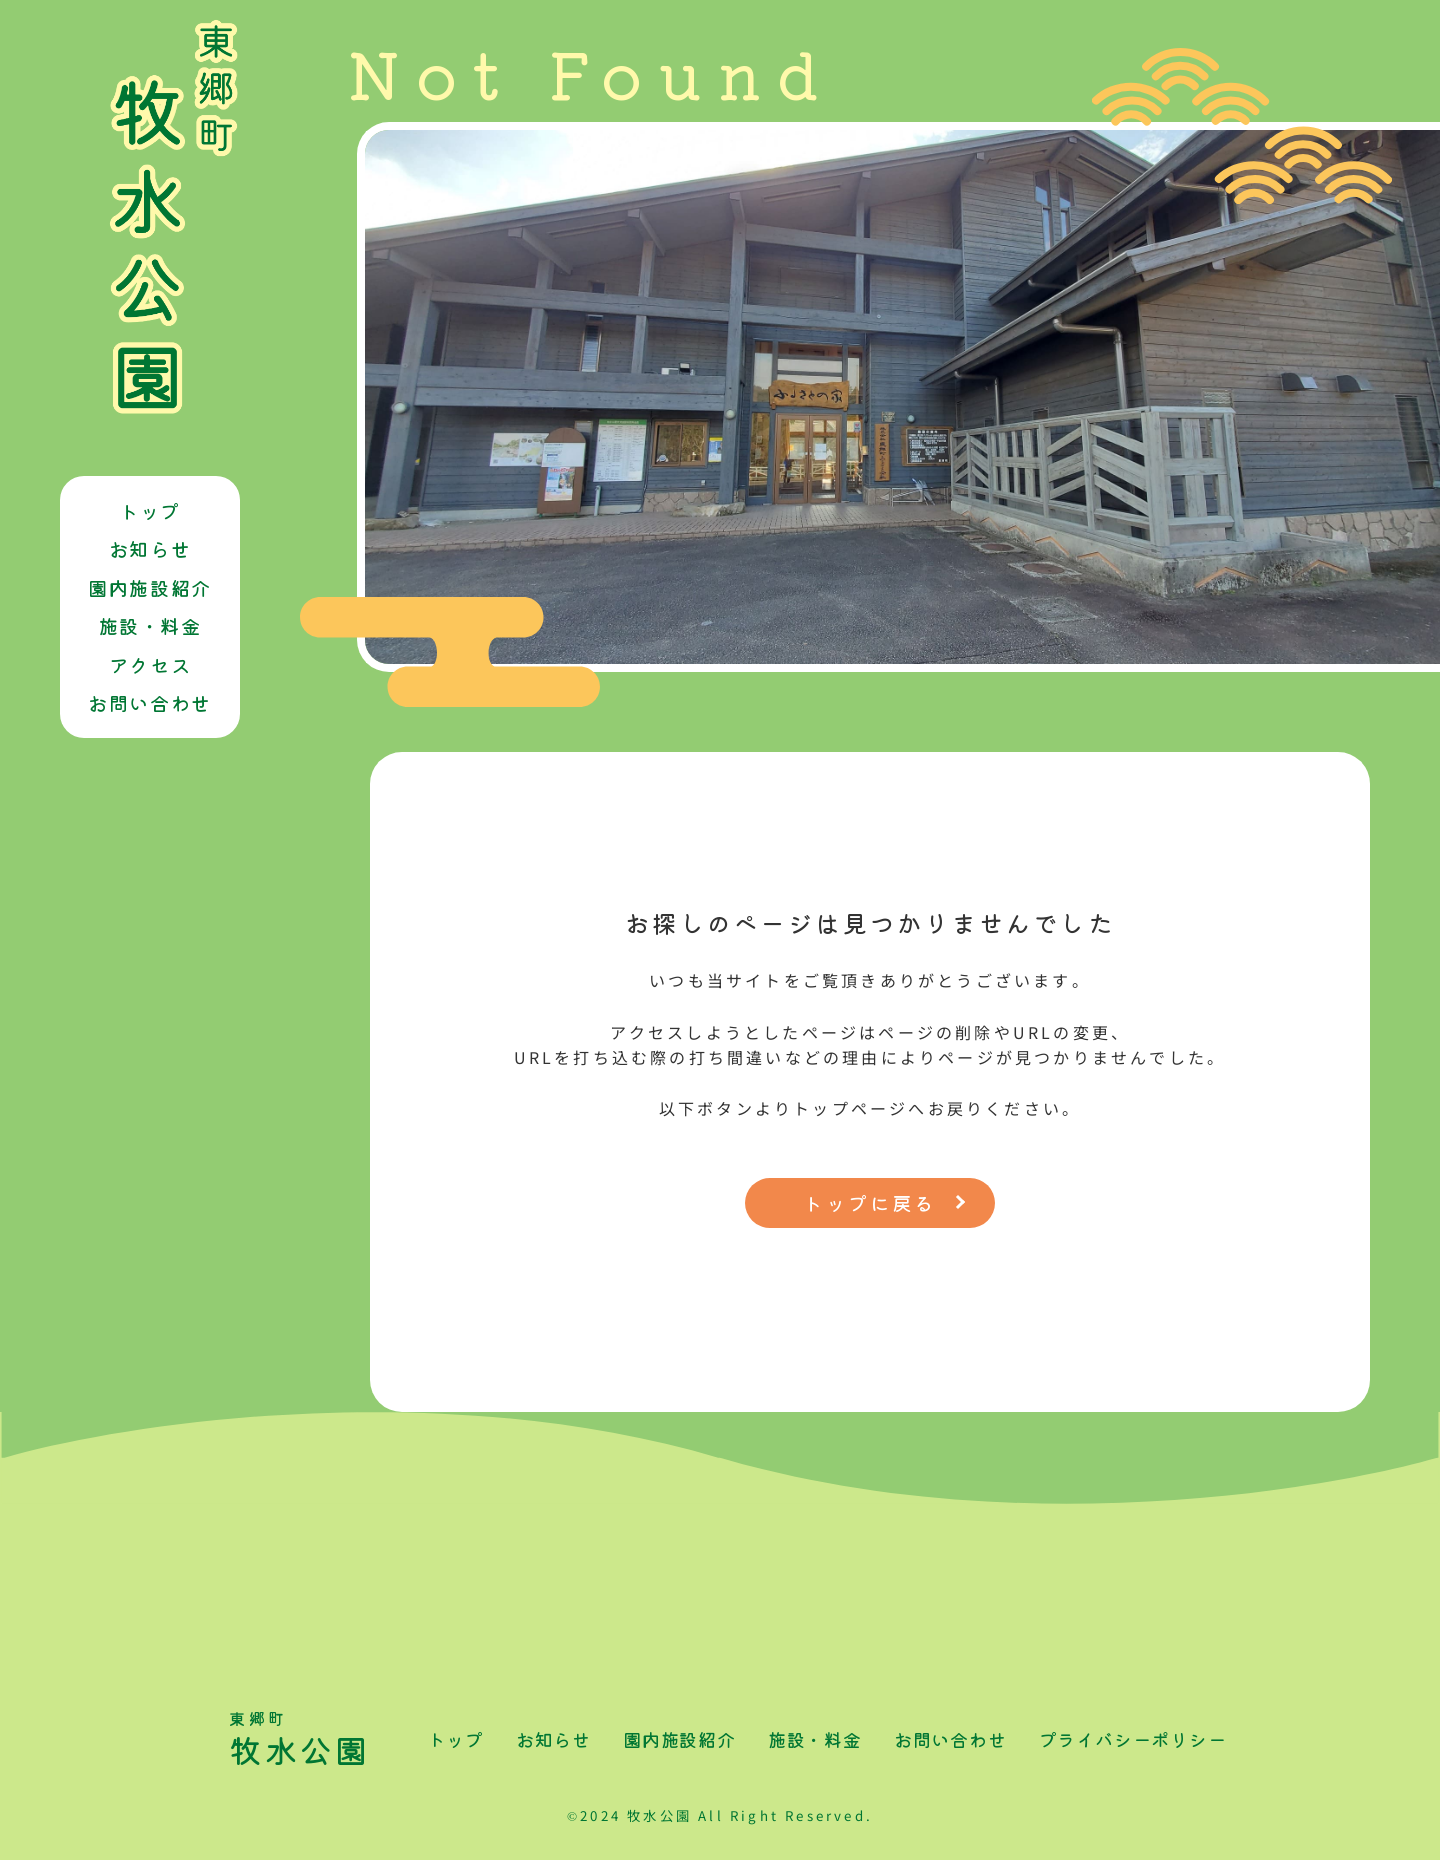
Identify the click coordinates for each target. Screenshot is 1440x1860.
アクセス (150, 665)
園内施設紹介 (150, 588)
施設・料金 (150, 626)
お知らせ (150, 549)
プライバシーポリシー (1133, 1739)
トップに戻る (869, 1203)
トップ (150, 511)
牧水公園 (304, 1739)
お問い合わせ (150, 703)
